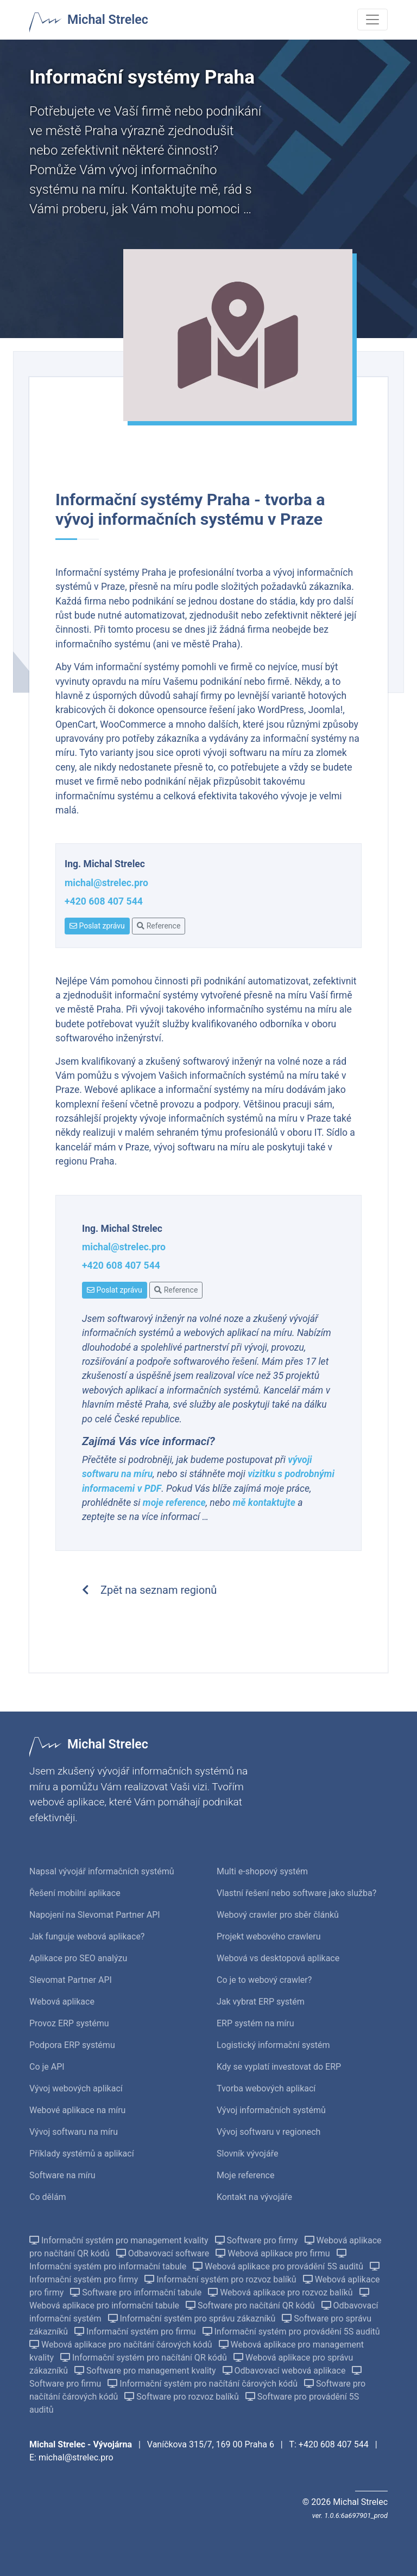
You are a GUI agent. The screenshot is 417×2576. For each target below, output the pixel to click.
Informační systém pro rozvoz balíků (221, 2279)
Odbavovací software (163, 2253)
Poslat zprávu (97, 925)
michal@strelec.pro (106, 882)
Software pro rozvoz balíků (182, 2396)
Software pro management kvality (146, 2370)
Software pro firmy (257, 2240)
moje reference (174, 1502)
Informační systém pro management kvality (120, 2240)
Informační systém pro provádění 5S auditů (291, 2331)
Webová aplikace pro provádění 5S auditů (279, 2266)
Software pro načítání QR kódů (251, 2305)
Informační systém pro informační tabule (187, 2260)
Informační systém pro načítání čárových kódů (204, 2383)
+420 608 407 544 (104, 901)
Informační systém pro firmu (136, 2331)
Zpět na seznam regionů (149, 1590)
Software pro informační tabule (137, 2292)
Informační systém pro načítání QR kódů (144, 2357)
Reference (158, 925)
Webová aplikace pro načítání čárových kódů (121, 2344)
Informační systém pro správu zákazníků (193, 2318)
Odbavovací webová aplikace (285, 2370)
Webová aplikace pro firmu (274, 2253)
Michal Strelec (107, 19)
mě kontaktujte (265, 1502)
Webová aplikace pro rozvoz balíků (281, 2292)
